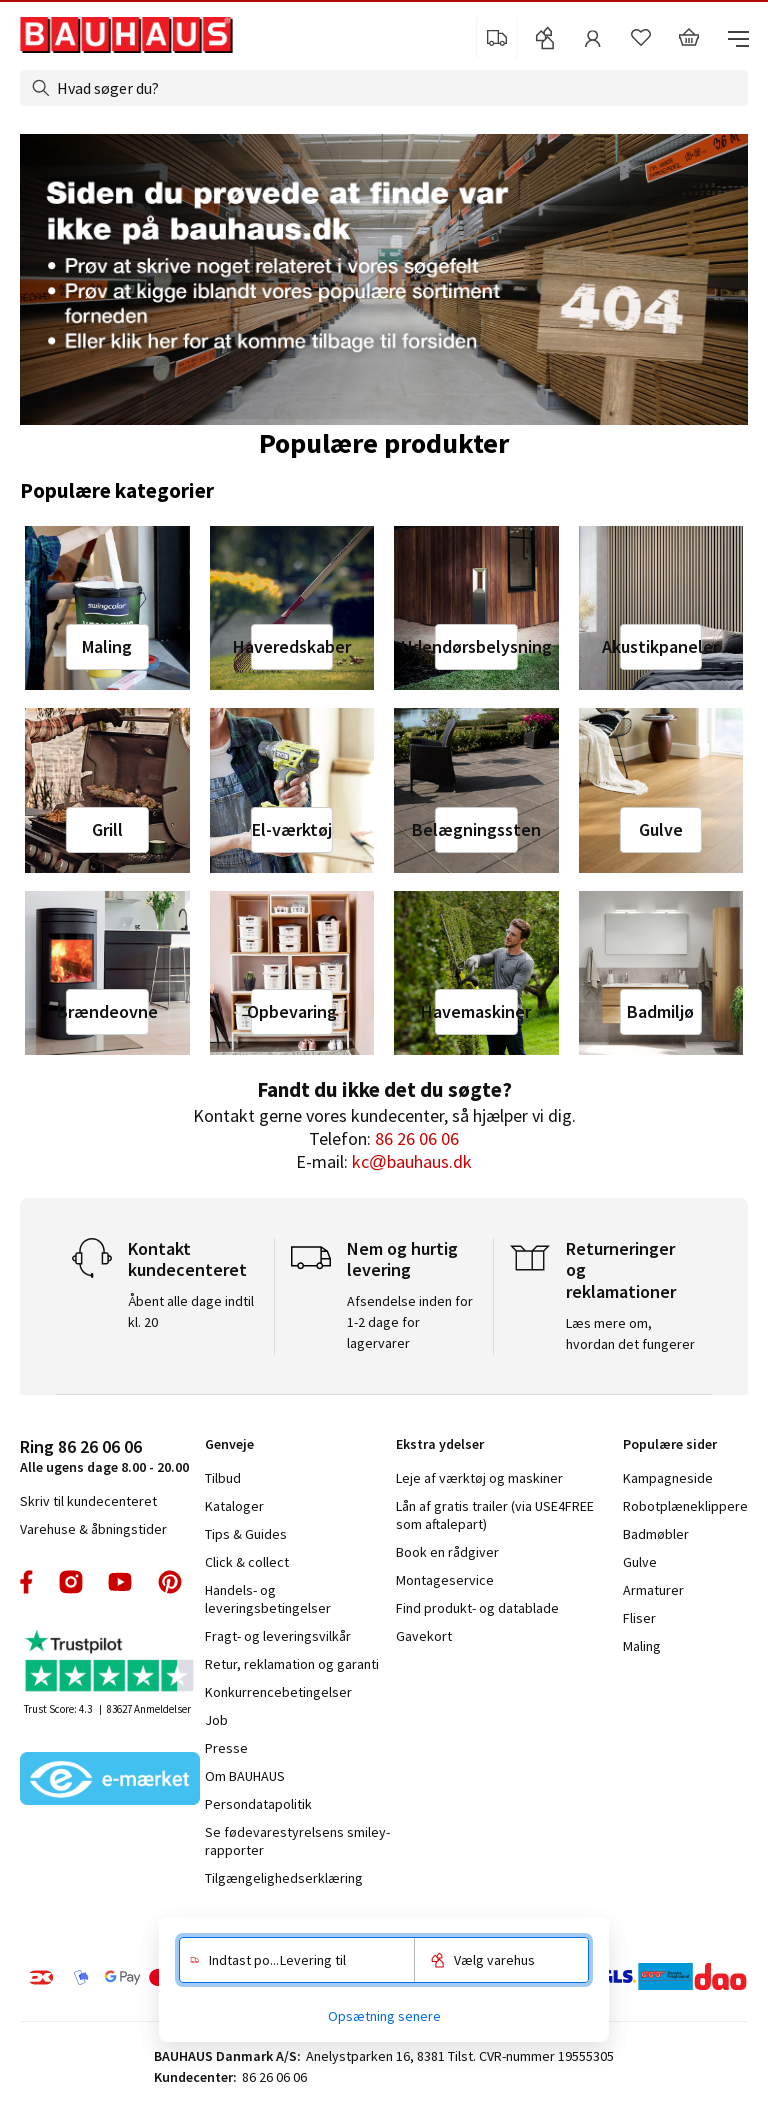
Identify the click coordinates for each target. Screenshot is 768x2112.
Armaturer (653, 1590)
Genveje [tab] (229, 1444)
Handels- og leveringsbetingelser (268, 1599)
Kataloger (234, 1506)
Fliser (639, 1618)
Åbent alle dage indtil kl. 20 (191, 1311)
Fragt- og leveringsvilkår (278, 1636)
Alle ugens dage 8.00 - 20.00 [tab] (104, 1455)
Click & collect (247, 1562)
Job (216, 1720)
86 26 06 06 (417, 1138)
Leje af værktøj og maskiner (479, 1478)
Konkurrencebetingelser (278, 1692)
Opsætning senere (384, 2016)
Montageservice (445, 1580)
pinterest (170, 1582)
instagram (71, 1582)
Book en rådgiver (447, 1552)
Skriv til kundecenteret (88, 1501)
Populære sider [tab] (670, 1444)
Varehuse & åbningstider (93, 1529)
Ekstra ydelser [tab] (440, 1444)
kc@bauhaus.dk (412, 1161)
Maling (107, 646)
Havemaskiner (476, 1011)
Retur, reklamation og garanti (292, 1664)
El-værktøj (292, 829)
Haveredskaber (292, 646)
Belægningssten (476, 829)
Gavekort (424, 1636)
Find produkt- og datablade (477, 1608)
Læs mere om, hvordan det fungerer (630, 1333)
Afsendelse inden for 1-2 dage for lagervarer (410, 1322)
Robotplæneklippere (685, 1506)
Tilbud (223, 1478)
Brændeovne (107, 1011)
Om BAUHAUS (245, 1776)
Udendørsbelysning (476, 646)
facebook (27, 1582)
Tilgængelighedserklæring (284, 1878)
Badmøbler (656, 1534)
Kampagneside (668, 1478)
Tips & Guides (246, 1534)
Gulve (661, 829)
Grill (107, 829)
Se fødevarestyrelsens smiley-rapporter (297, 1841)
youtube (120, 1582)
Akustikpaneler (661, 646)
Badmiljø (660, 1011)
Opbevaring (292, 1011)
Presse (226, 1748)
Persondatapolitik (258, 1804)
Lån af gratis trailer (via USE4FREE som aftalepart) (495, 1515)
